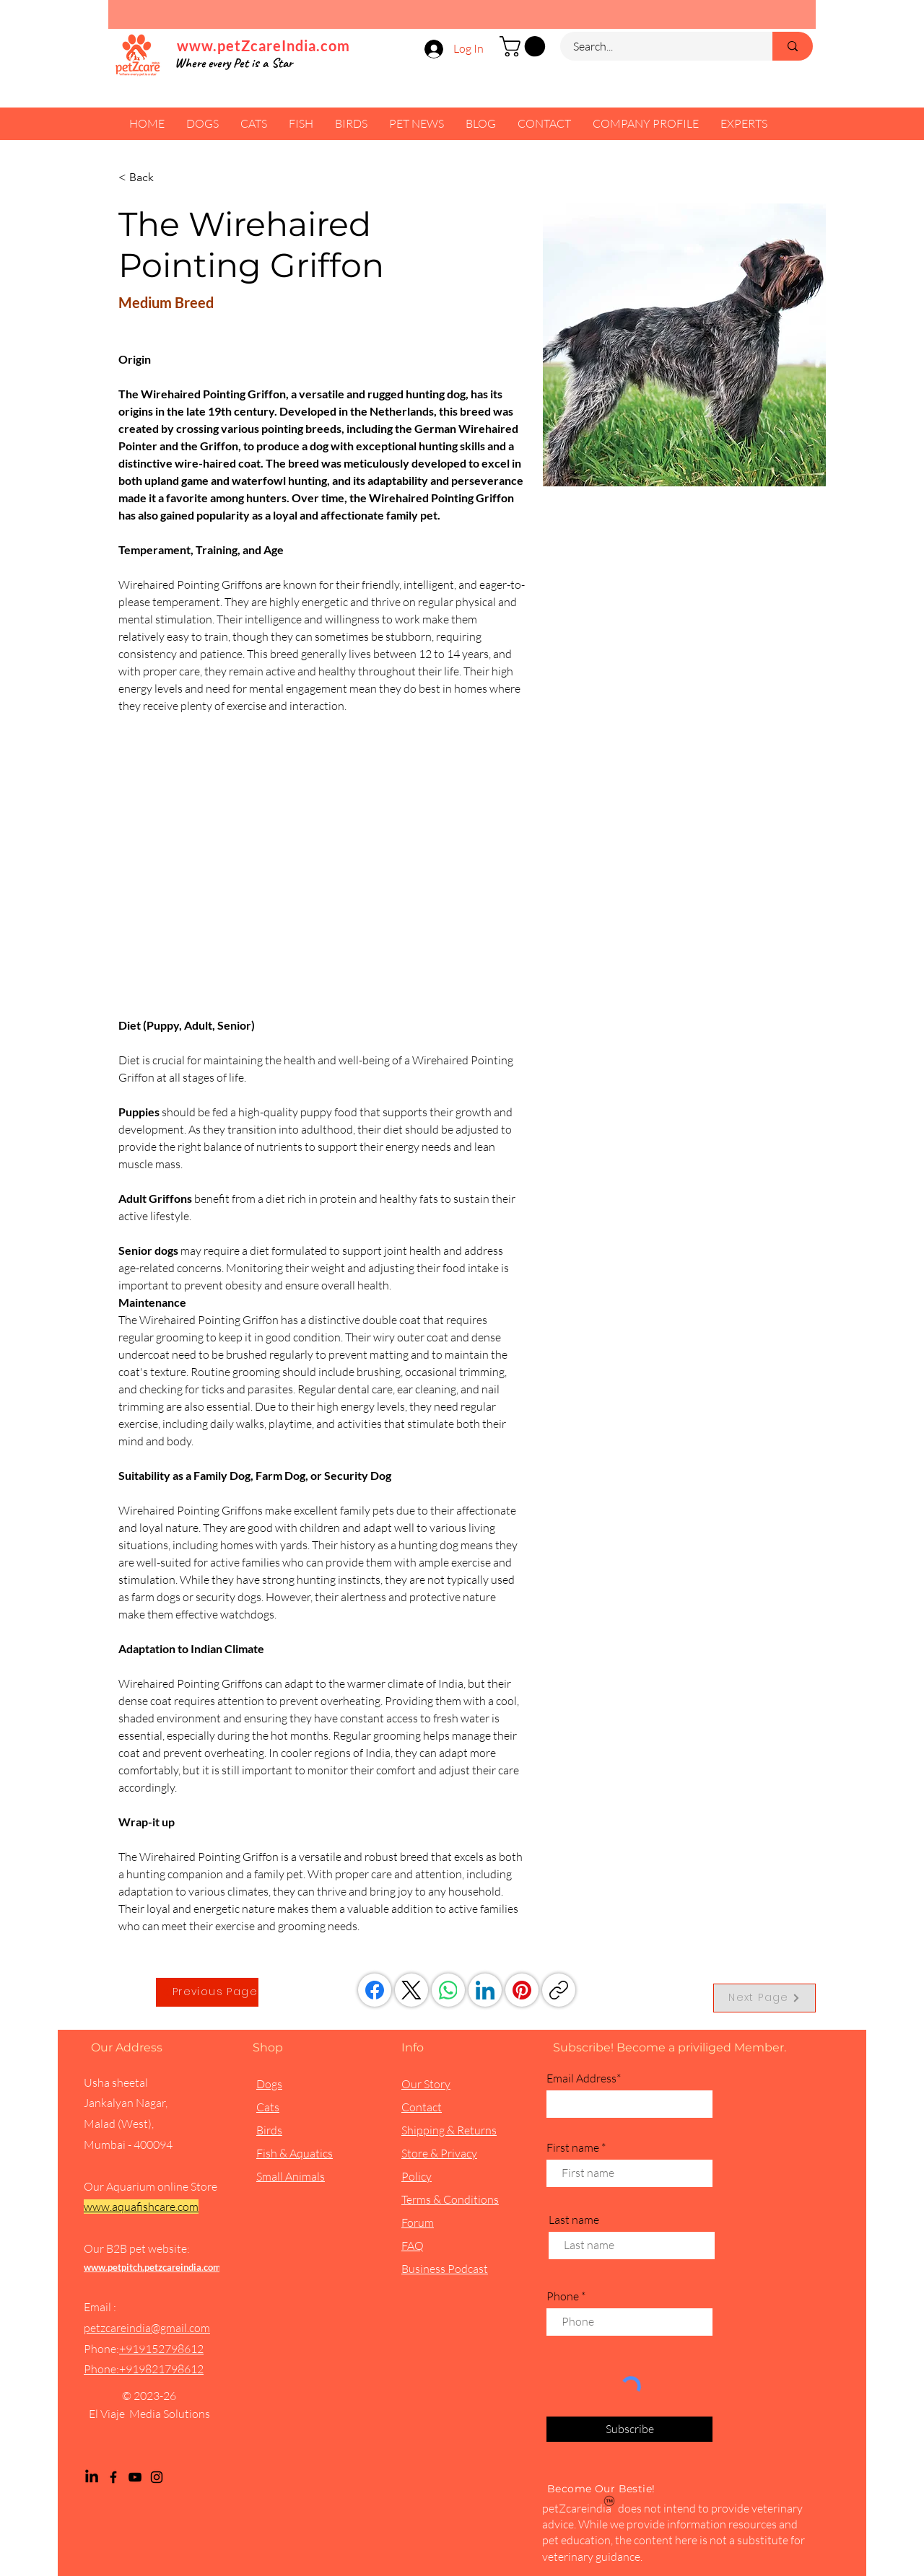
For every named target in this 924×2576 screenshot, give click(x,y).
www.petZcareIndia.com (263, 45)
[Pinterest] (522, 1990)
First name (572, 2147)
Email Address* (583, 2078)
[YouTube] (135, 2477)
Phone (562, 2296)
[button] (525, 46)
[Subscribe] (629, 2429)
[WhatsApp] (448, 1990)
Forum (417, 2222)
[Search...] (657, 46)
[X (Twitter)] (411, 1990)
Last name (574, 2219)
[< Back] (146, 177)
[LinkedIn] (485, 1990)
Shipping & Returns (449, 2130)
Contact (421, 2107)
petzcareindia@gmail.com (147, 2328)
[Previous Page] (207, 1992)
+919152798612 (161, 2348)
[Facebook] (374, 1990)
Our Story (425, 2084)
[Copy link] (558, 1990)
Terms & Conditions (450, 2199)
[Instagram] (157, 2477)
